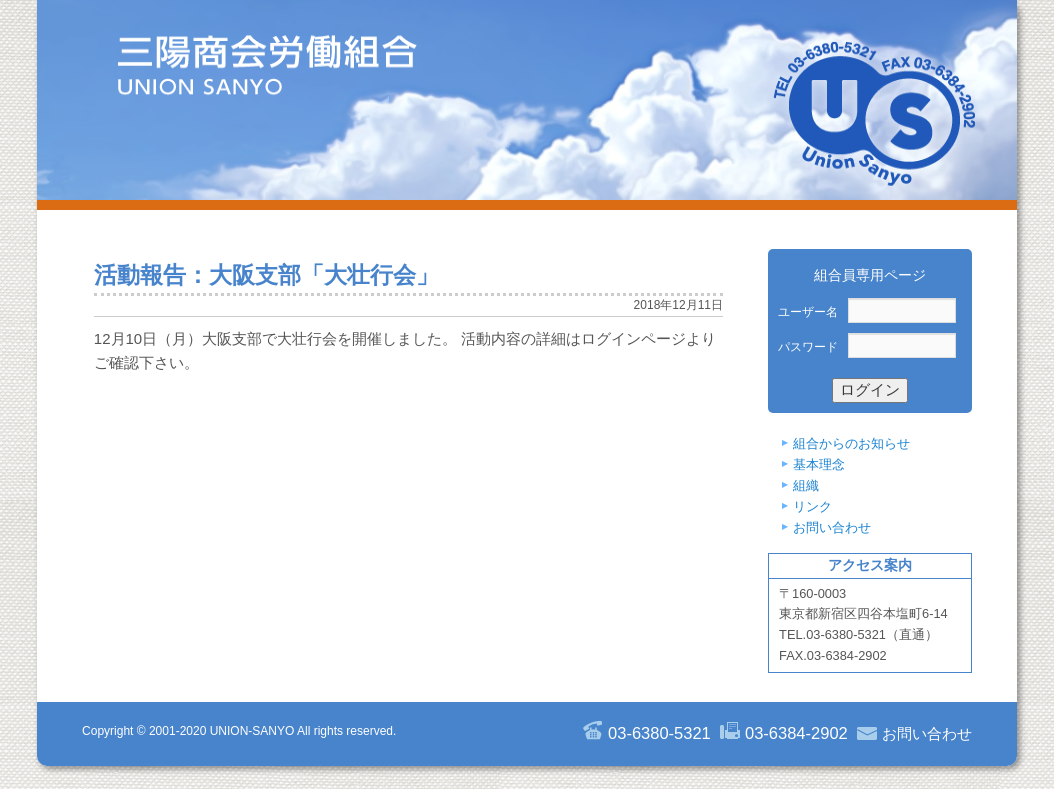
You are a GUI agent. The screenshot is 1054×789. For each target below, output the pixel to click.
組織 (806, 485)
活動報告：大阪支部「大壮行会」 (266, 275)
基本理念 (819, 464)
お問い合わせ (832, 527)
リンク (812, 506)
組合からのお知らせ (851, 443)
